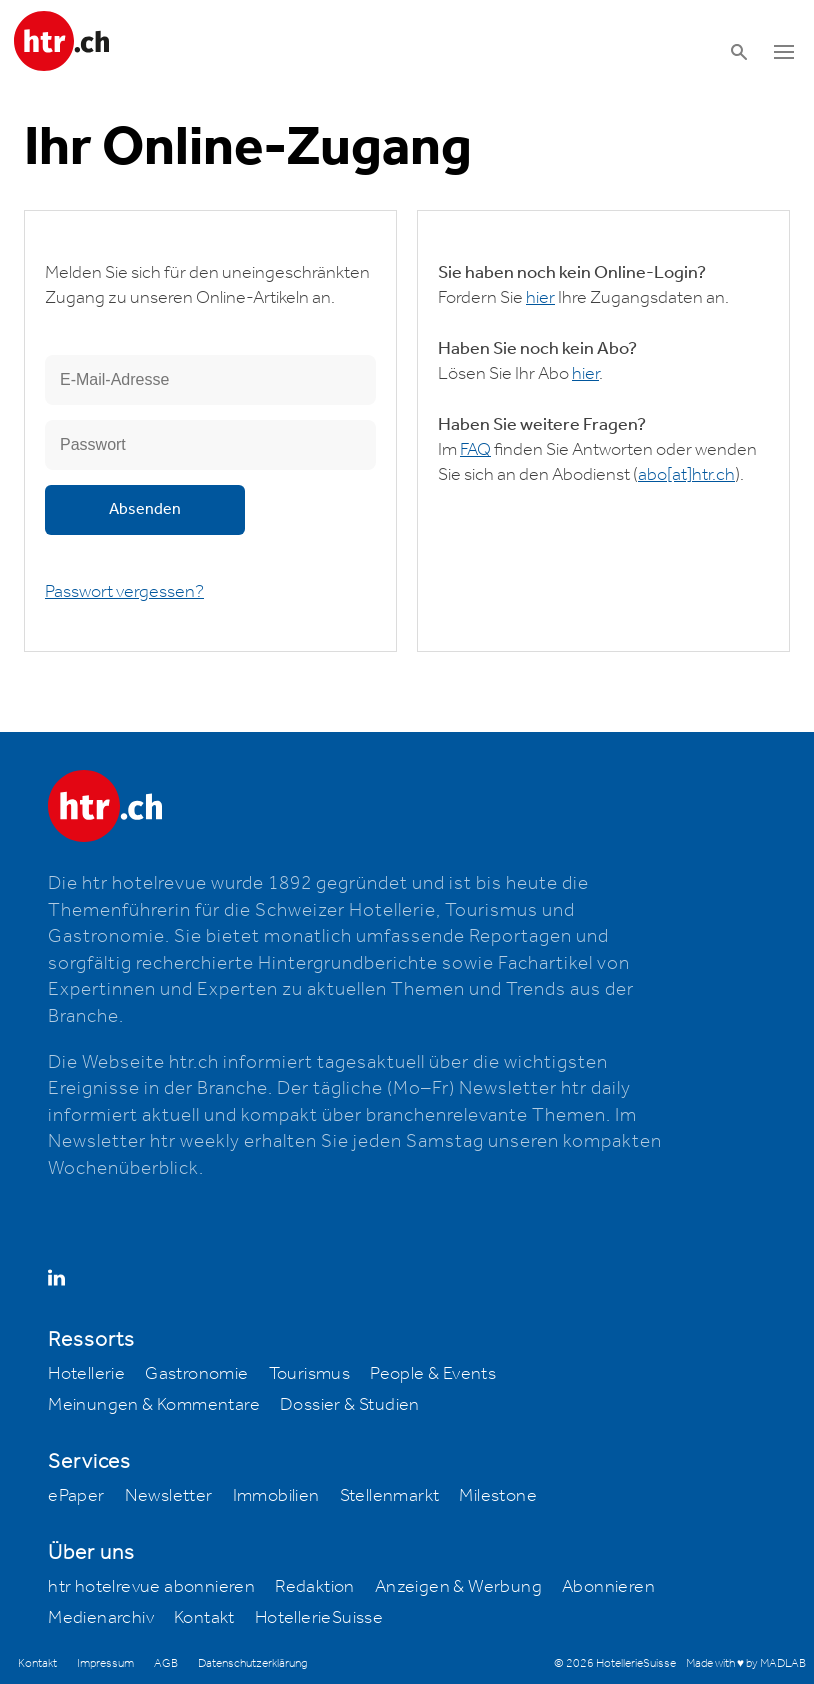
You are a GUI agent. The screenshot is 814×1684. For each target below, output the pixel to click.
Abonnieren (608, 1587)
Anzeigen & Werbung (458, 1587)
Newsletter (169, 1496)
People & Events (433, 1374)
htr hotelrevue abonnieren (151, 1587)
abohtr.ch (686, 475)
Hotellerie (86, 1374)
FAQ (475, 450)
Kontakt (204, 1618)
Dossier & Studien (350, 1405)
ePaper (76, 1496)
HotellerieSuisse (319, 1618)
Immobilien (276, 1496)
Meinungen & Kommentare (154, 1405)
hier (540, 298)
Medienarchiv (101, 1618)
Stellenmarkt (390, 1496)
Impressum (105, 1663)
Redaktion (315, 1587)
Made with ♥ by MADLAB (746, 1663)
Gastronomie (196, 1374)
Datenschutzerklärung (252, 1663)
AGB (166, 1663)
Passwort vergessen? (124, 592)
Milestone (498, 1496)
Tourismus (310, 1374)
